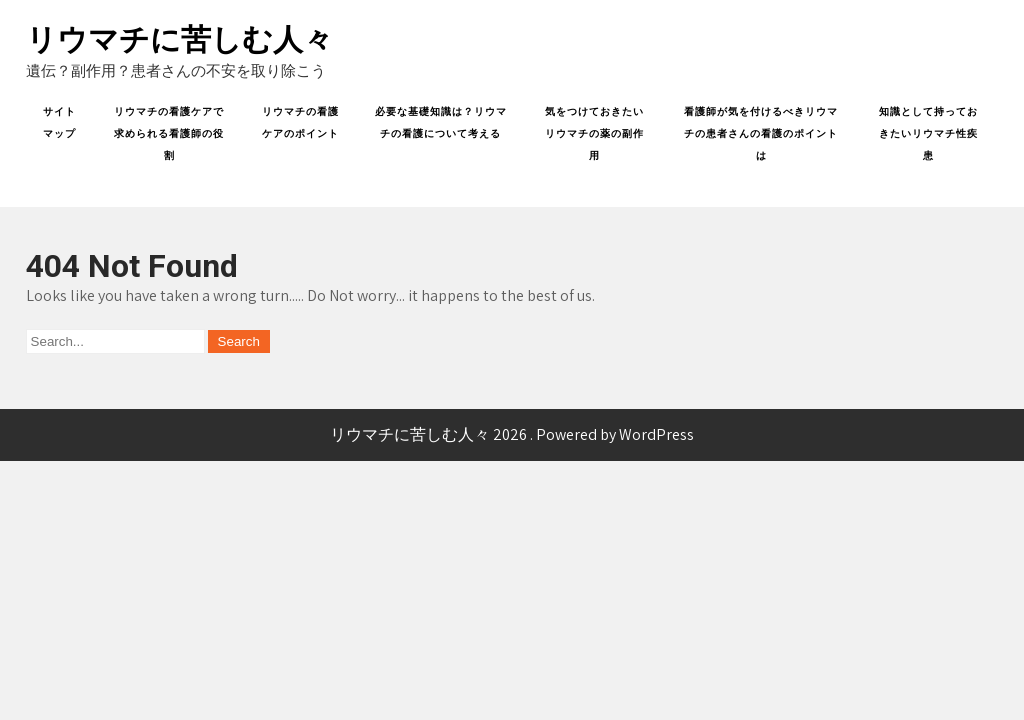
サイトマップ (59, 122)
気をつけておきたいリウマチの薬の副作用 (594, 133)
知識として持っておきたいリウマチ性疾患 (928, 133)
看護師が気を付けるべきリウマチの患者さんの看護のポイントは (761, 133)
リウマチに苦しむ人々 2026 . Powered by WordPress (512, 434)
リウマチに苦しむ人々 (179, 39)
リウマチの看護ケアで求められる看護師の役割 (169, 133)
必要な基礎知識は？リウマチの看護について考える (441, 122)
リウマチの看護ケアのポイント (300, 122)
